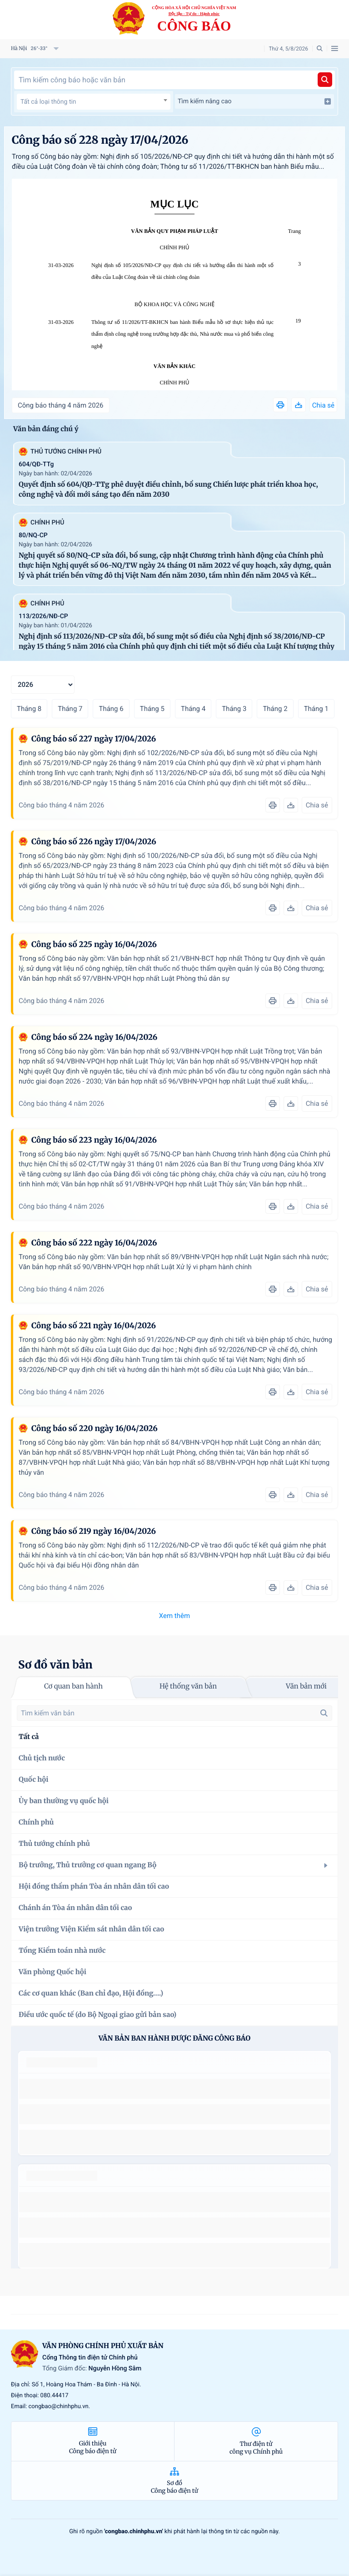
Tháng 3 (234, 709)
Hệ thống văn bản (188, 1686)
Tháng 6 (111, 709)
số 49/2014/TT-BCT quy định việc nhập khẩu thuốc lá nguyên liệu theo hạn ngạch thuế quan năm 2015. (170, 2088)
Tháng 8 (29, 709)
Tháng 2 (275, 709)
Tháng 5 (152, 709)
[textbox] (93, 102)
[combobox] (93, 102)
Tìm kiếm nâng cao (254, 101)
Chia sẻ (323, 405)
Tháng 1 (316, 709)
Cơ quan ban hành (73, 1686)
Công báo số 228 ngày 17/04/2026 (100, 140)
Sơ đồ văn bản (55, 1665)
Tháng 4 (193, 709)
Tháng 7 (70, 709)
